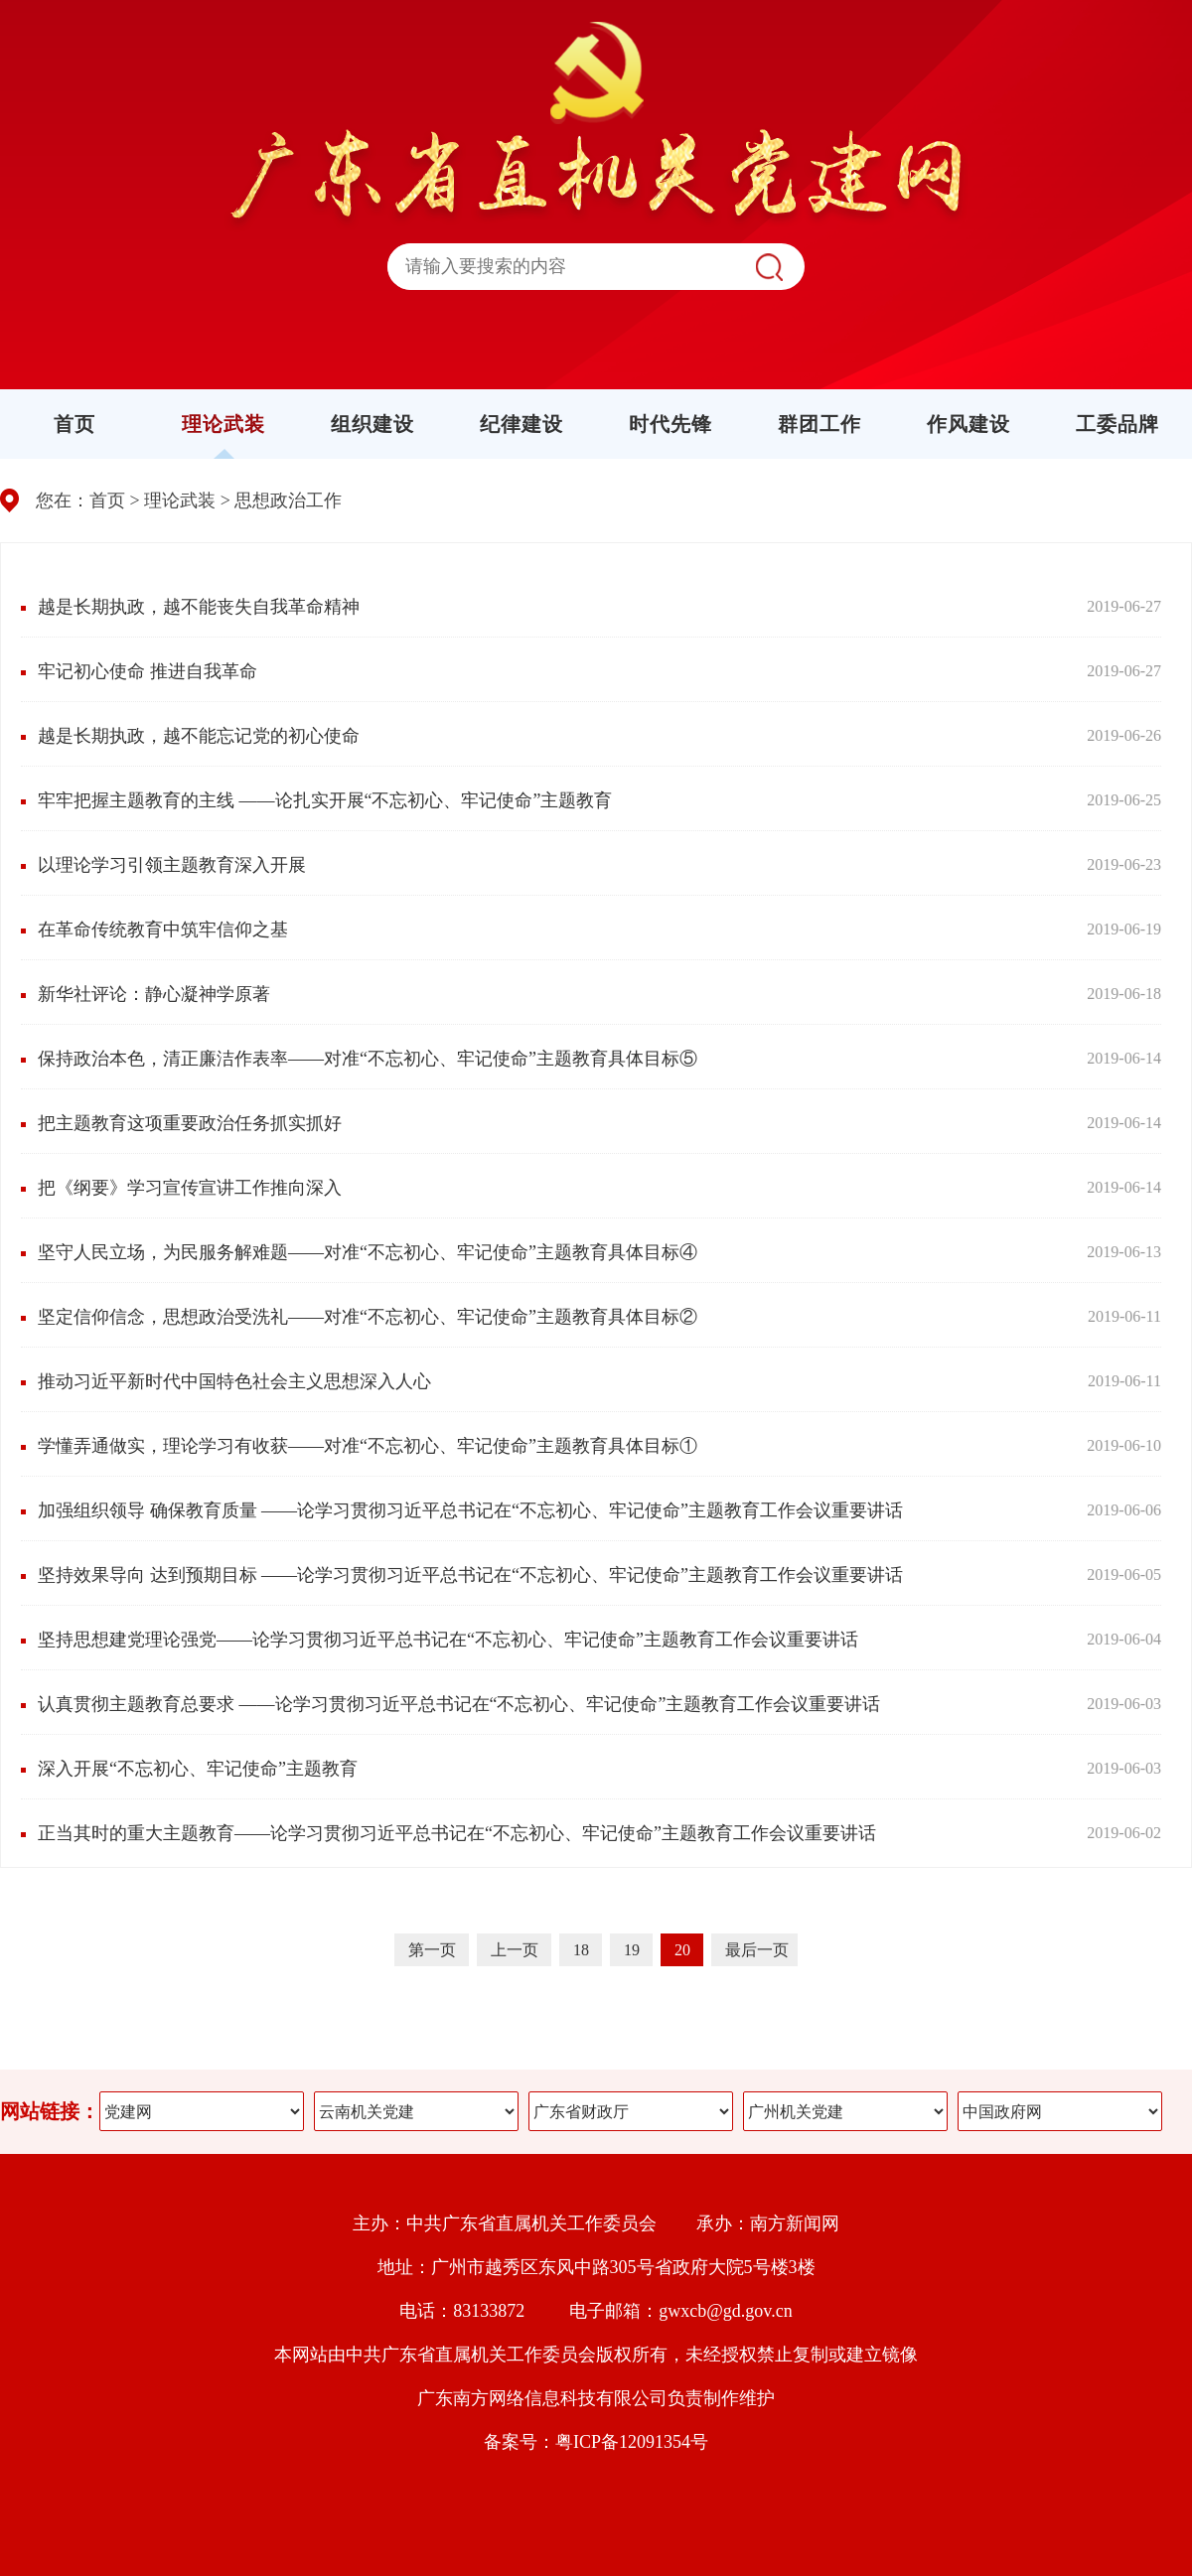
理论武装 (223, 424)
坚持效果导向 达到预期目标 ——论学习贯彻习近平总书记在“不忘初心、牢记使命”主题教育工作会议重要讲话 (470, 1575)
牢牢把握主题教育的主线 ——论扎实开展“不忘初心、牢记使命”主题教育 (325, 800)
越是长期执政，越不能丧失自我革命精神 (199, 607)
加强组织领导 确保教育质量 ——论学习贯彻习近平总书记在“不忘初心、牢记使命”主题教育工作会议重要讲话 (470, 1510)
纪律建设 (521, 424)
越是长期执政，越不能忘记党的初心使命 (199, 736)
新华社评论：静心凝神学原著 (154, 994)
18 (583, 1949)
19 (634, 1949)
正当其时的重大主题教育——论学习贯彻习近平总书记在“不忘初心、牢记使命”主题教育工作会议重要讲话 (457, 1833)
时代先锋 (670, 424)
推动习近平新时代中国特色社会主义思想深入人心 (234, 1381)
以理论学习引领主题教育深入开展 (172, 865)
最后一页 (757, 1949)
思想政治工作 (288, 500)
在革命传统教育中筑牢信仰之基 (163, 929)
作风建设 (968, 424)
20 (684, 1949)
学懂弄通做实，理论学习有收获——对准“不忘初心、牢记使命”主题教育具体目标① (367, 1446)
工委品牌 (1117, 424)
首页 (74, 424)
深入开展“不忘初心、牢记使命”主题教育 (198, 1769)
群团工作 (819, 424)
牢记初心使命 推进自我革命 (147, 671)
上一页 (516, 1949)
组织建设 (372, 424)
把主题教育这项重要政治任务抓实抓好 (190, 1123)
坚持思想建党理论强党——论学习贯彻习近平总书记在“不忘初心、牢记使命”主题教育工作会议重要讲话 (448, 1639)
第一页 (434, 1949)
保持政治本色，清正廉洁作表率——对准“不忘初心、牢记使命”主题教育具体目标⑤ (367, 1059)
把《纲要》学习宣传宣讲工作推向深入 (190, 1188)
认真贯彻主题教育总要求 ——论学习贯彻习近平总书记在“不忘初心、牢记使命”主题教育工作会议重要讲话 (459, 1704)
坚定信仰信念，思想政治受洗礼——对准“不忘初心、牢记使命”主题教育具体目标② (367, 1317)
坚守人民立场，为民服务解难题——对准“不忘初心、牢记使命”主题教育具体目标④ (367, 1252)
